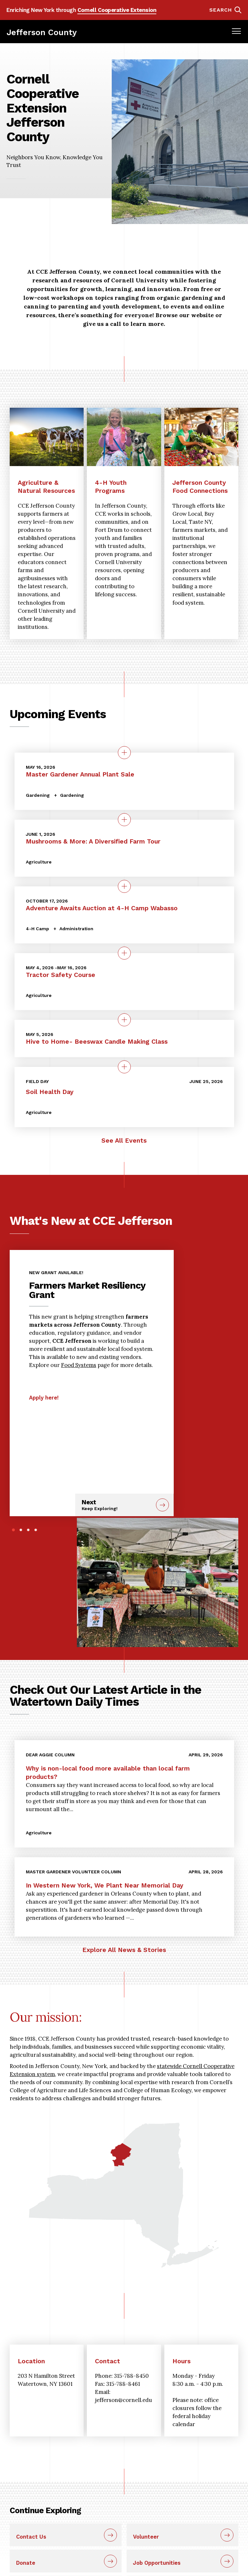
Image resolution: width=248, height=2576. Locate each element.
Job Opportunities (157, 2563)
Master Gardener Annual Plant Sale (80, 774)
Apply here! (44, 1397)
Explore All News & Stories (124, 1950)
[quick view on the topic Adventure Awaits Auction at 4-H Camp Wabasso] (124, 886)
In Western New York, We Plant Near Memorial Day (104, 1885)
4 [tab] (35, 1529)
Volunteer (146, 2536)
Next (116, 1504)
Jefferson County (41, 32)
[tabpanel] (92, 1332)
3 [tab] (28, 1529)
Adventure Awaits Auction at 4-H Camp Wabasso (102, 908)
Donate (25, 2563)
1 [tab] (13, 1529)
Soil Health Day (50, 1092)
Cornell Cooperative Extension (117, 10)
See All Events (124, 1140)
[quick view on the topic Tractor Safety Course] (124, 953)
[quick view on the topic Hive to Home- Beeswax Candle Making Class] (124, 1019)
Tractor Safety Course (60, 975)
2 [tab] (20, 1529)
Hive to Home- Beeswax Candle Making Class (97, 1041)
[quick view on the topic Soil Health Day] (124, 1066)
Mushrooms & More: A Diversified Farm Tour (93, 841)
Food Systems (78, 1365)
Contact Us (31, 2536)
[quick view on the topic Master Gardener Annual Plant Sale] (124, 752)
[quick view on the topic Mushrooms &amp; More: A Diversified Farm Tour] (124, 819)
